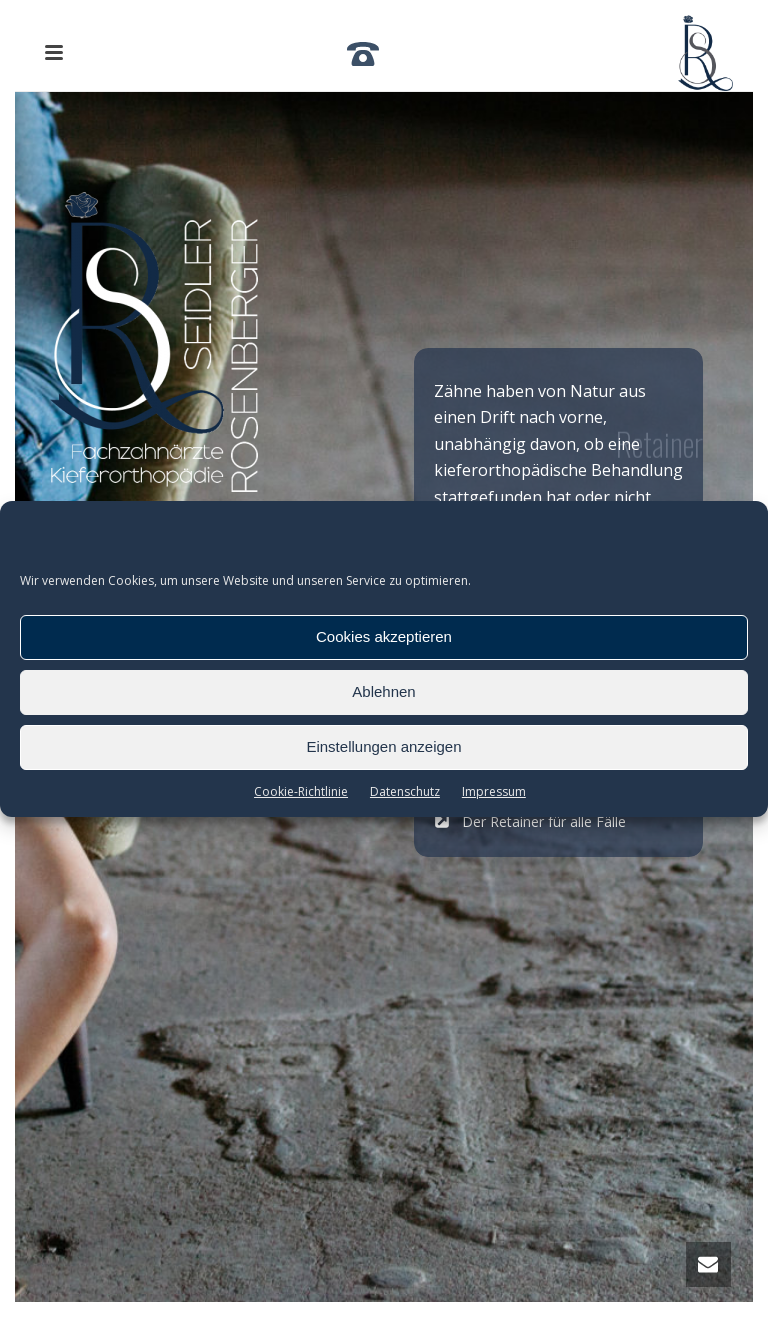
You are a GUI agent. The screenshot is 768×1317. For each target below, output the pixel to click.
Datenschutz (405, 791)
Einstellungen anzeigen (383, 746)
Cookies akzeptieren (384, 636)
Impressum (494, 791)
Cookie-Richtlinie (301, 791)
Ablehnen (383, 691)
